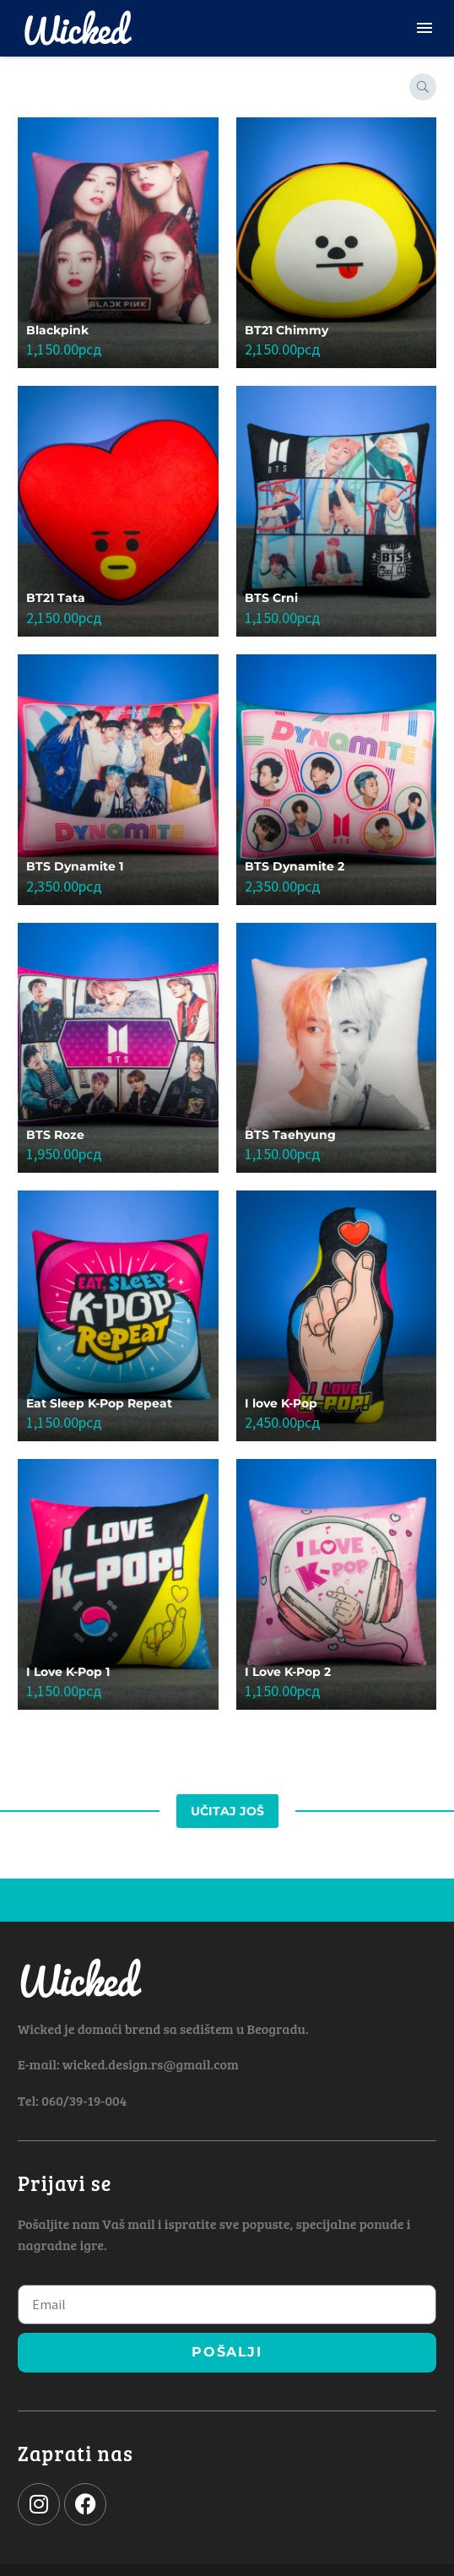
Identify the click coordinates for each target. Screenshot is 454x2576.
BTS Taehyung (290, 1134)
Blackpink (57, 330)
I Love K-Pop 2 (288, 1671)
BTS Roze (55, 1134)
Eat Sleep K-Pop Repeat (99, 1403)
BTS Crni (271, 597)
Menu (424, 28)
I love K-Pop (281, 1403)
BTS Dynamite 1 (74, 866)
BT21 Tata (55, 597)
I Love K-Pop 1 (68, 1671)
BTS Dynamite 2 (294, 866)
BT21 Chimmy (286, 330)
